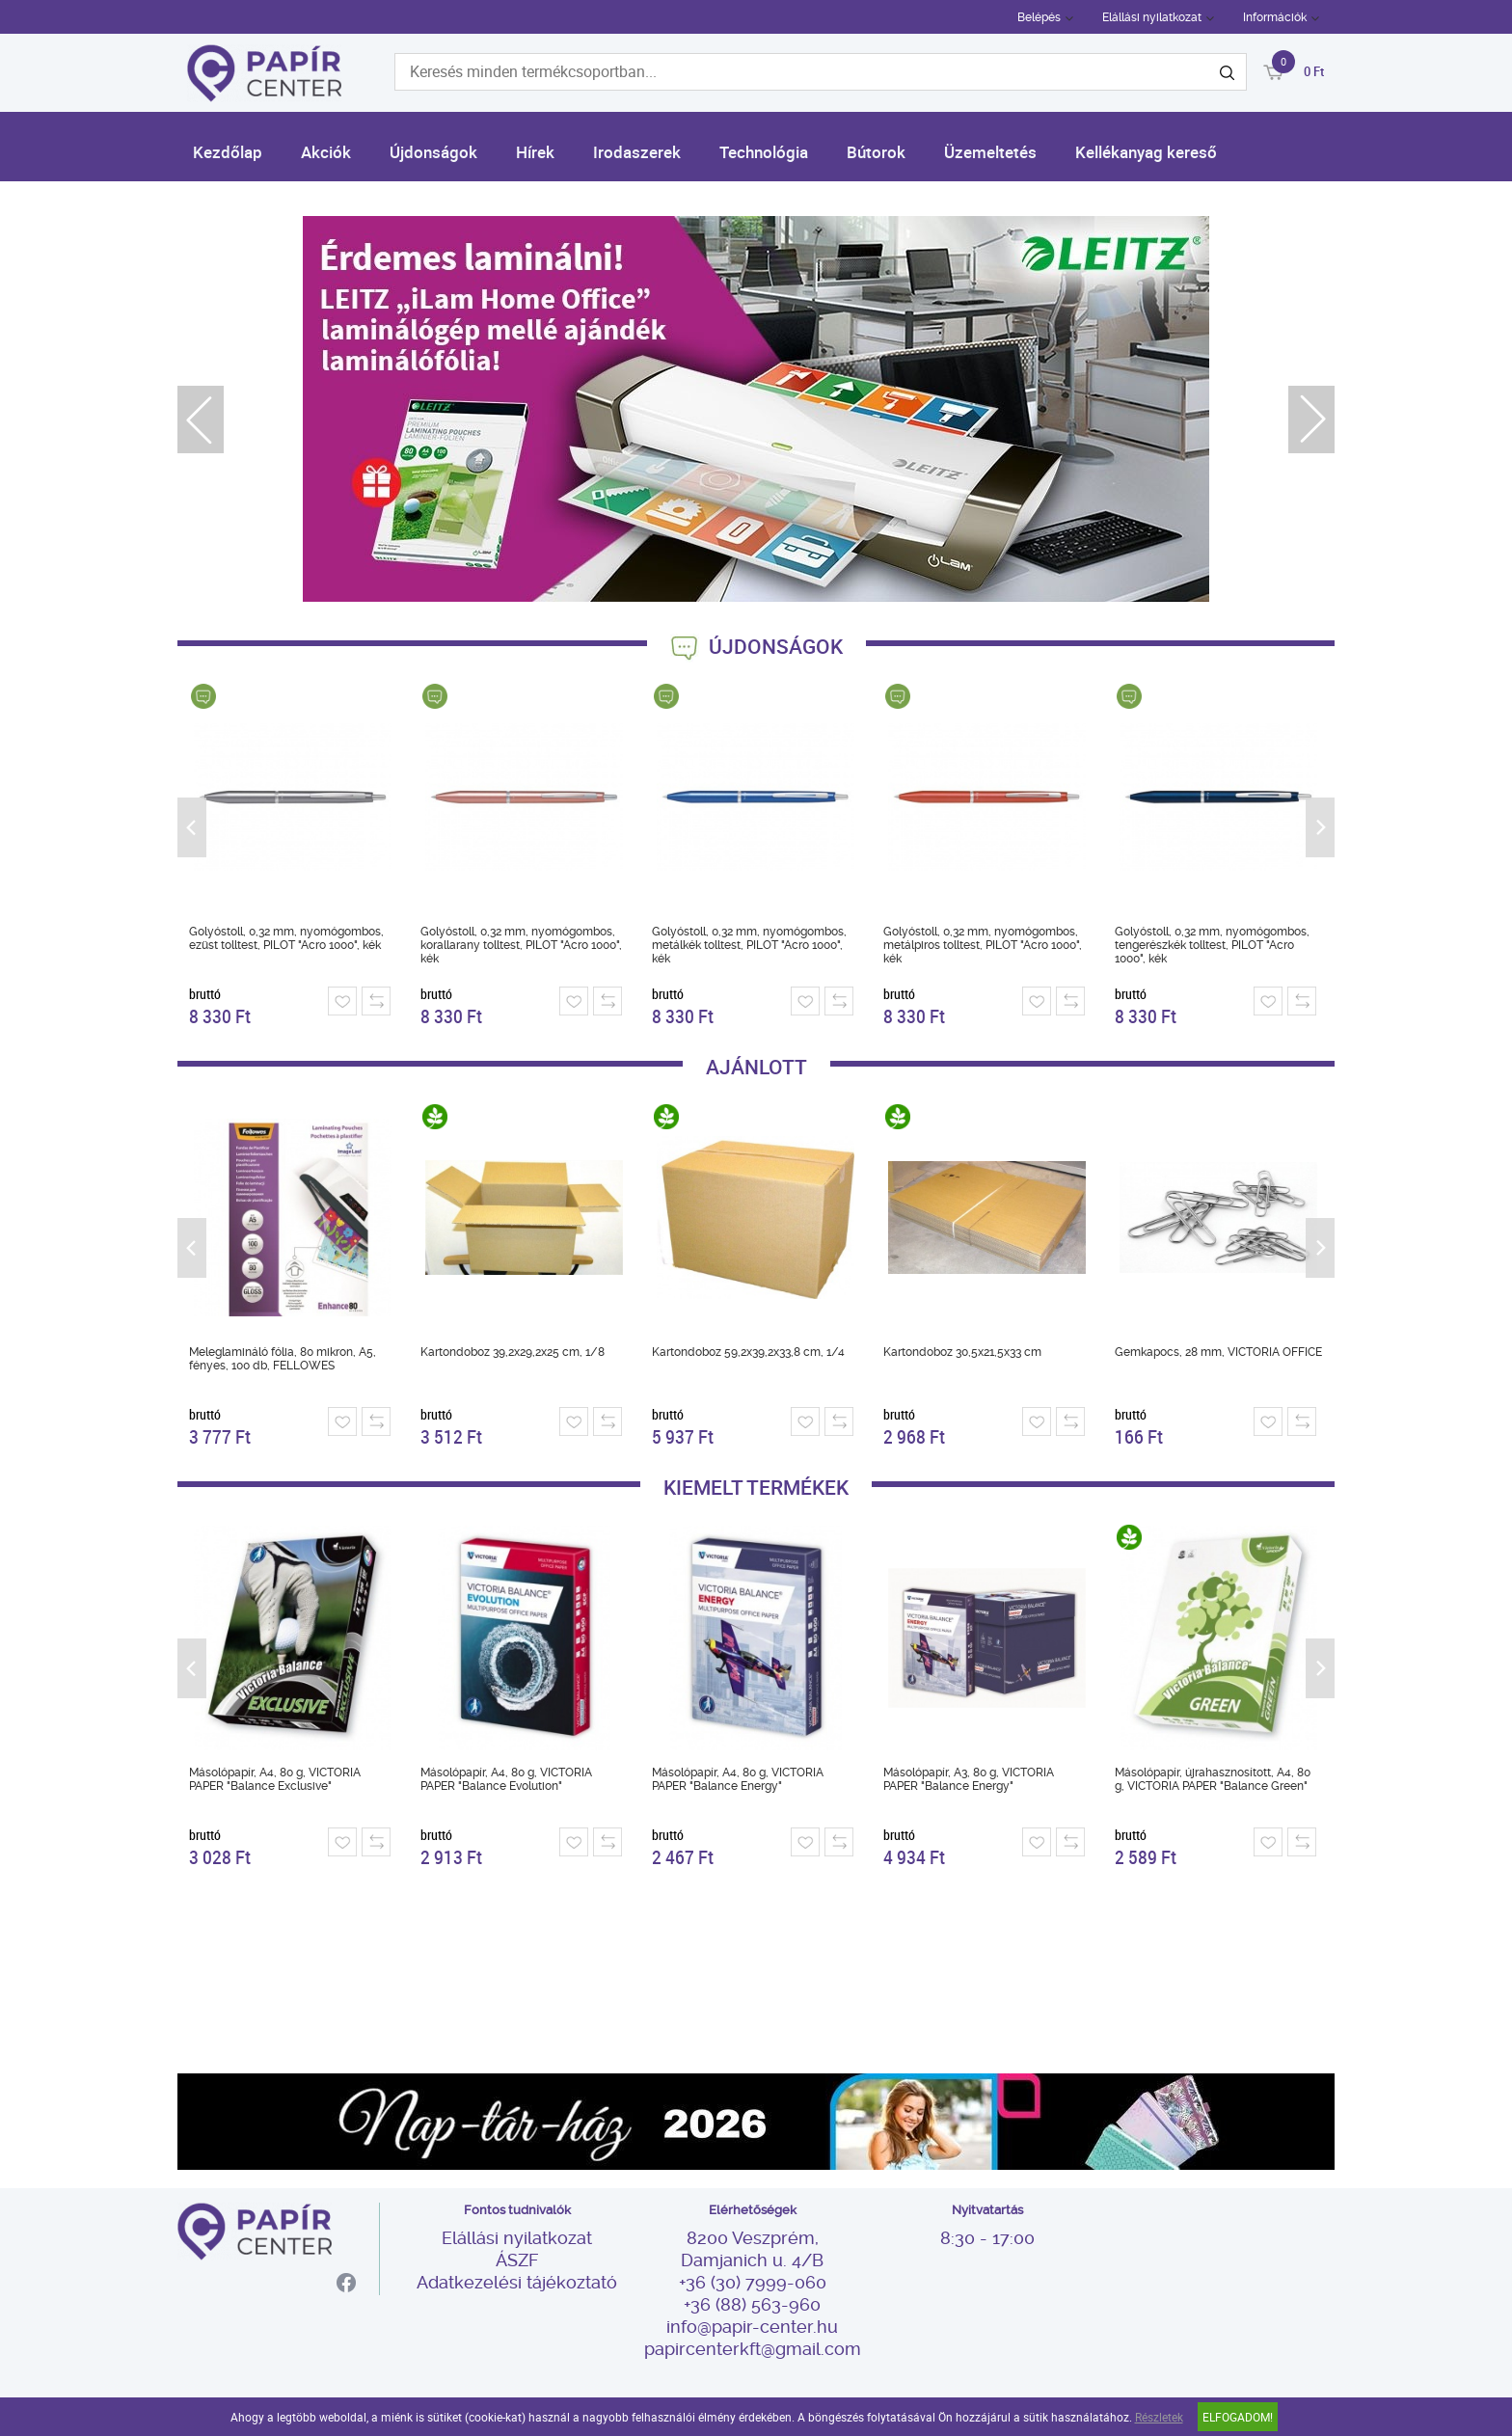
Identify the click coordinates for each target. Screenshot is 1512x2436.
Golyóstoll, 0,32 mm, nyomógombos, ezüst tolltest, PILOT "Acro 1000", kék (286, 938)
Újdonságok (433, 152)
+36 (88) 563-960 (752, 2304)
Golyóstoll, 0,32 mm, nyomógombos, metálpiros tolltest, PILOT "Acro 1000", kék (982, 945)
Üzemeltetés (990, 152)
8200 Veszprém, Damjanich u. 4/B (752, 2249)
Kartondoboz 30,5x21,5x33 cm (962, 1352)
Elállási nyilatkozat (1152, 17)
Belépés (1039, 17)
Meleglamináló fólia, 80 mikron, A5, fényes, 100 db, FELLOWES (282, 1358)
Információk (1275, 17)
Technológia (763, 152)
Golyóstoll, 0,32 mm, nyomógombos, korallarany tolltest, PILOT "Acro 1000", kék (521, 945)
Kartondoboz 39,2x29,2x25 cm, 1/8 (512, 1352)
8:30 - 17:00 (987, 2238)
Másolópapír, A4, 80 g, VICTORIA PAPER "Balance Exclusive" (275, 1779)
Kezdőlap (227, 152)
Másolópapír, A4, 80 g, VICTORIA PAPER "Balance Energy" (738, 1779)
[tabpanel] (756, 409)
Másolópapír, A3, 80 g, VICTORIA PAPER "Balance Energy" (968, 1779)
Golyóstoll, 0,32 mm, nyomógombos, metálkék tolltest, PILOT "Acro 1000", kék (749, 945)
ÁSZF (517, 2260)
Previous (200, 419)
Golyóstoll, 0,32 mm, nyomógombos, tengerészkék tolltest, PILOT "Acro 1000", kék (1212, 945)
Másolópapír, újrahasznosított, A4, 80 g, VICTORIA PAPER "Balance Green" (1212, 1779)
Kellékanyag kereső (1146, 152)
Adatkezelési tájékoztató (517, 2282)
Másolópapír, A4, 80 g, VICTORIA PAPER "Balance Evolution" (506, 1779)
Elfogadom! (1237, 2416)
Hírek (535, 152)
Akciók (326, 152)
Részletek (1159, 2416)
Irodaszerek (637, 152)
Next (1311, 419)
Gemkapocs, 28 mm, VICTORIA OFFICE (1218, 1352)
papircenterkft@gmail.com (752, 2349)
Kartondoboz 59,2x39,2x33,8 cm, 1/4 (748, 1352)
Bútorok (876, 152)
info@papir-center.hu (752, 2326)
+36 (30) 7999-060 (752, 2282)
